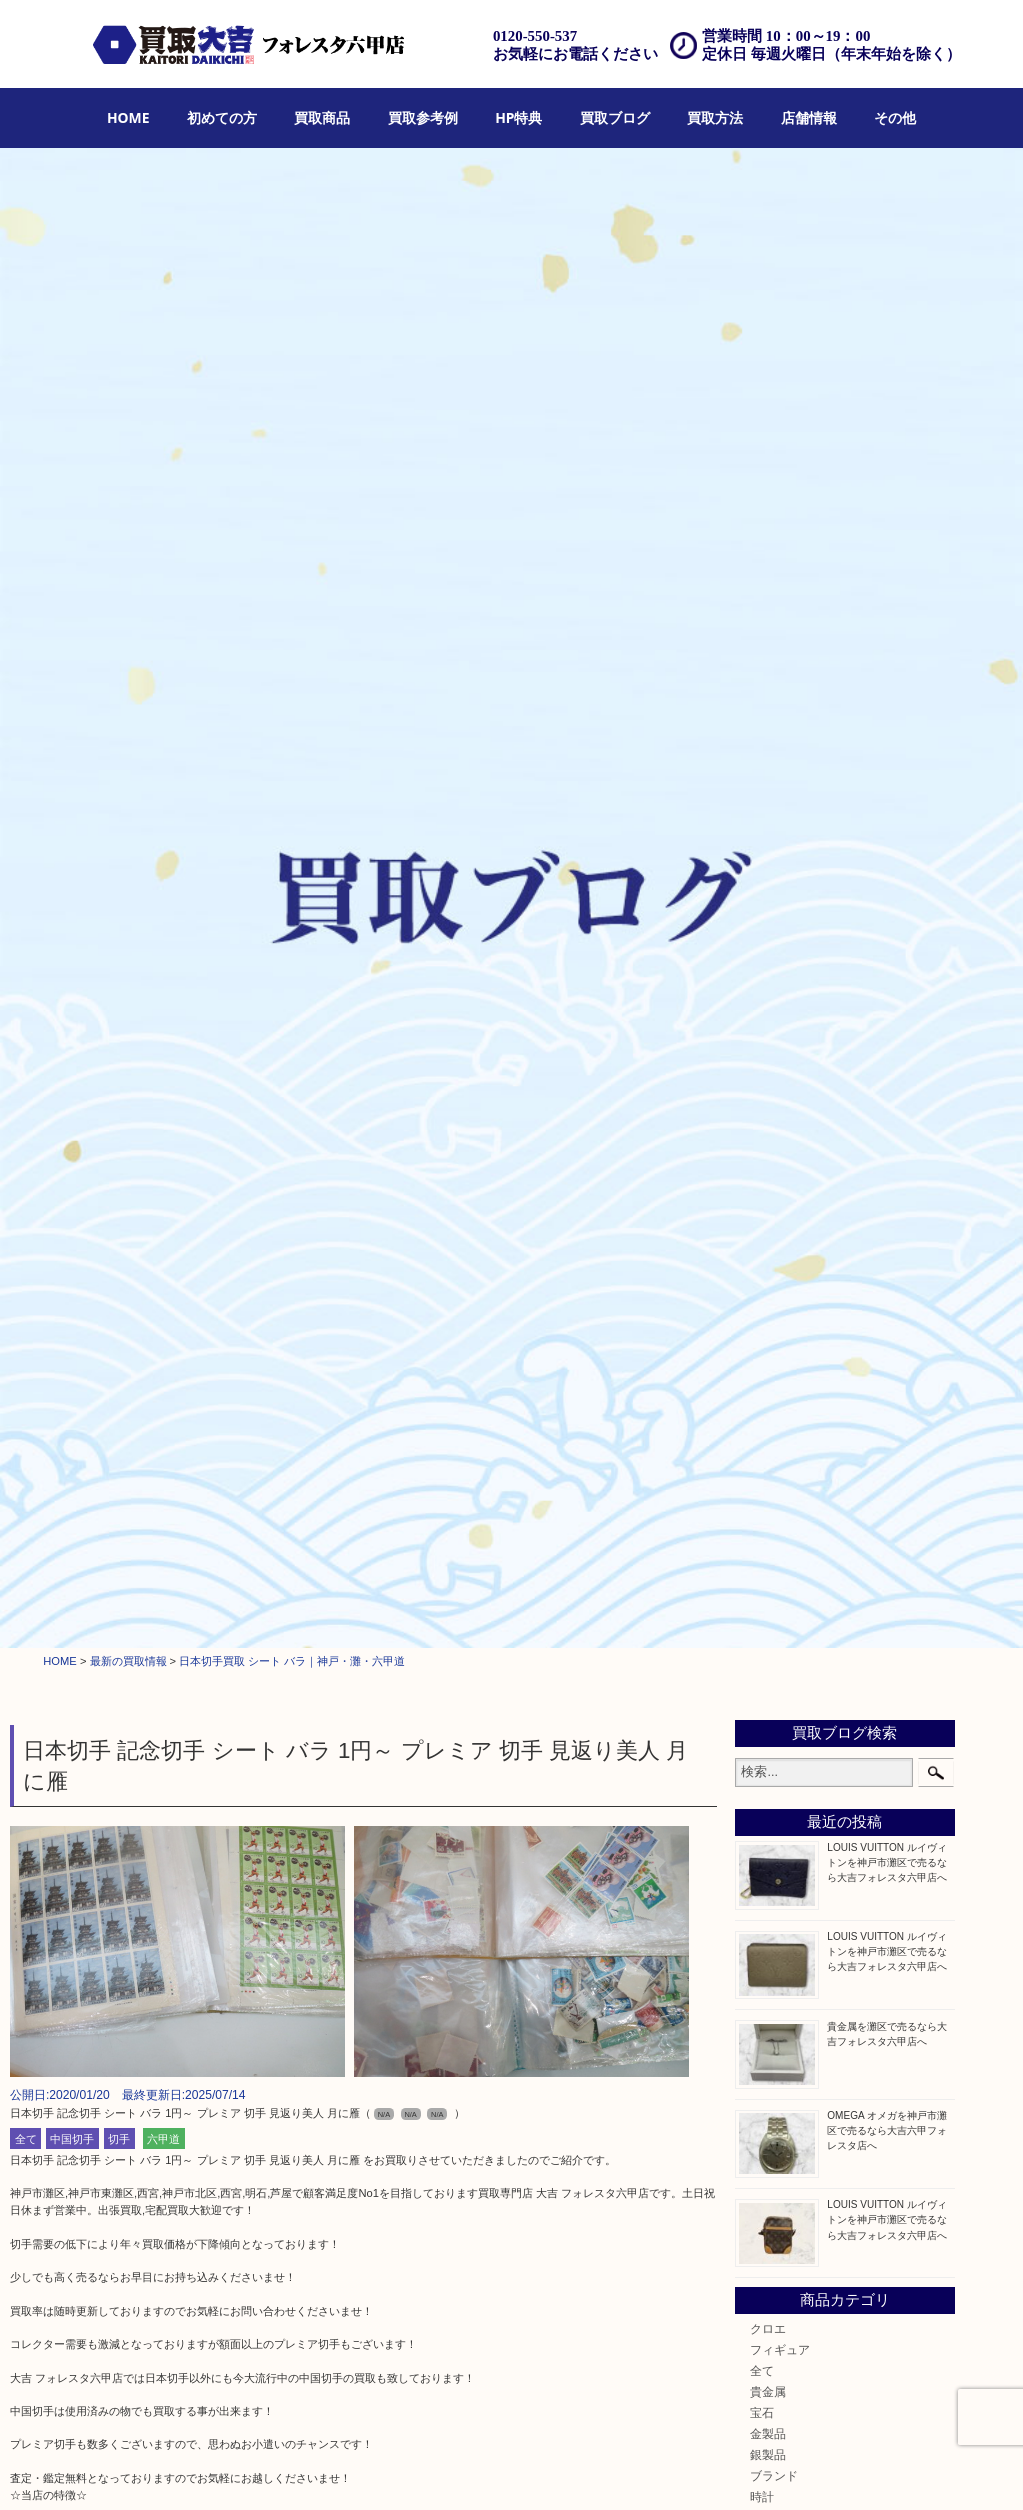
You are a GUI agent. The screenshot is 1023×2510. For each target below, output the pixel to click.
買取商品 (322, 117)
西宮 (762, 1702)
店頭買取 (382, 2470)
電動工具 (774, 1375)
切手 (119, 659)
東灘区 (768, 1744)
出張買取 (440, 2470)
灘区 (762, 1638)
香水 (762, 1460)
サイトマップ (897, 2470)
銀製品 (768, 975)
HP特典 (518, 117)
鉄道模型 (774, 1207)
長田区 (768, 1723)
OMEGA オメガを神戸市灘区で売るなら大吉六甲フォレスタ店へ (887, 650)
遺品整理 (554, 2470)
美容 (762, 1502)
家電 (762, 1333)
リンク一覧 (971, 2470)
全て (26, 659)
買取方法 (715, 117)
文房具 (768, 1397)
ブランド (774, 996)
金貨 (762, 1080)
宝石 (762, 933)
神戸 (762, 1786)
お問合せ (706, 2470)
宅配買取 (497, 2470)
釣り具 (768, 1418)
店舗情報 (809, 117)
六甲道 (163, 659)
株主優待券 (780, 1249)
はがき (768, 1270)
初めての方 (222, 117)
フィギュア (780, 869)
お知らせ (774, 1586)
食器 (762, 1059)
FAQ (658, 2470)
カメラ (768, 1038)
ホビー (768, 1544)
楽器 (762, 1439)
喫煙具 (768, 1354)
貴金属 (768, 911)
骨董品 (768, 1291)
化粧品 (768, 1481)
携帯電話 (774, 1523)
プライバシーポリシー (796, 2470)
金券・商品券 (786, 1186)
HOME (128, 117)
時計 (762, 1017)
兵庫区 (768, 1807)
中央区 (768, 1765)
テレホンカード (792, 1228)
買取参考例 (423, 117)
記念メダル (780, 1101)
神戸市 (768, 1660)
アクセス (612, 2470)
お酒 (762, 1143)
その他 (895, 117)
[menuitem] (128, 118)
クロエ (768, 848)
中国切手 (72, 659)
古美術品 (774, 1312)
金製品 (768, 954)
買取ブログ (615, 117)
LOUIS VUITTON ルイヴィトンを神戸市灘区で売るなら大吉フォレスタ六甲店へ (887, 382)
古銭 (762, 1122)
